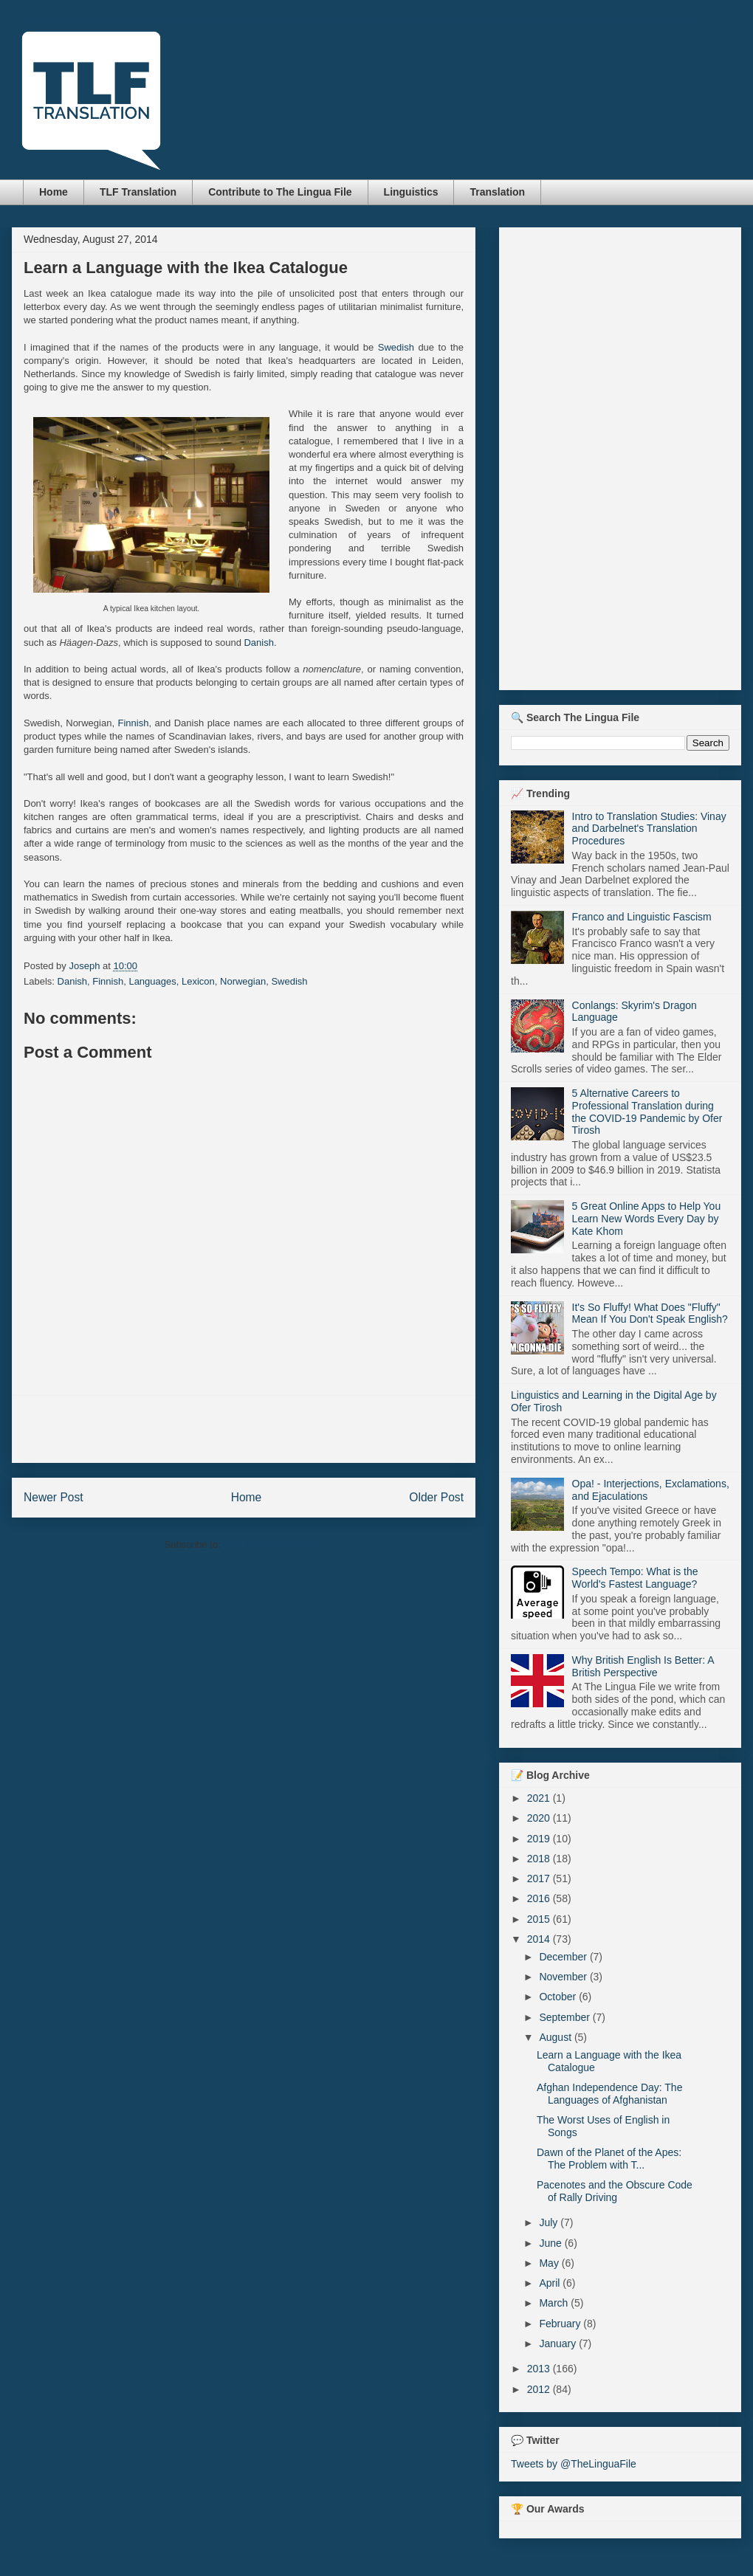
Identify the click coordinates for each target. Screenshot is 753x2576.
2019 (540, 1839)
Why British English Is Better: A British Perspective (643, 1666)
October (559, 1996)
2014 (540, 1939)
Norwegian (243, 981)
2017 (540, 1878)
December (564, 1957)
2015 (540, 1919)
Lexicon (198, 981)
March (555, 2303)
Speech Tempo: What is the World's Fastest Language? (635, 1578)
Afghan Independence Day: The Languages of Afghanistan (609, 2093)
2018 (540, 1858)
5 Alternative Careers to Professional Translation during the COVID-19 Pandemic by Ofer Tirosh (647, 1111)
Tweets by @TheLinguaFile (573, 2464)
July (549, 2222)
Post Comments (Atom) (273, 1544)
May (550, 2263)
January (559, 2343)
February (561, 2323)
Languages (152, 981)
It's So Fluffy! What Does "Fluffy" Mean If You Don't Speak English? (650, 1313)
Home (53, 192)
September (565, 2017)
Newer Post (53, 1497)
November (564, 1977)
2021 (540, 1798)
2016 (540, 1898)
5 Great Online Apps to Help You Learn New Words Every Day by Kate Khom (646, 1218)
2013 (540, 2368)
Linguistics (411, 192)
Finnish (133, 723)
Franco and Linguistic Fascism (642, 917)
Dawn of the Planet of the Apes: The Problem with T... (609, 2158)
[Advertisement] (243, 1429)
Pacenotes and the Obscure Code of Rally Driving (614, 2191)
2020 (540, 1818)
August (556, 2037)
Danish (258, 642)
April (551, 2283)
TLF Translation (138, 192)
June (551, 2243)
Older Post (436, 1497)
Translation (497, 192)
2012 (540, 2389)
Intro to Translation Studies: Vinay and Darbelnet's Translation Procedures (649, 828)
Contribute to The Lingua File (279, 192)
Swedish (396, 347)
